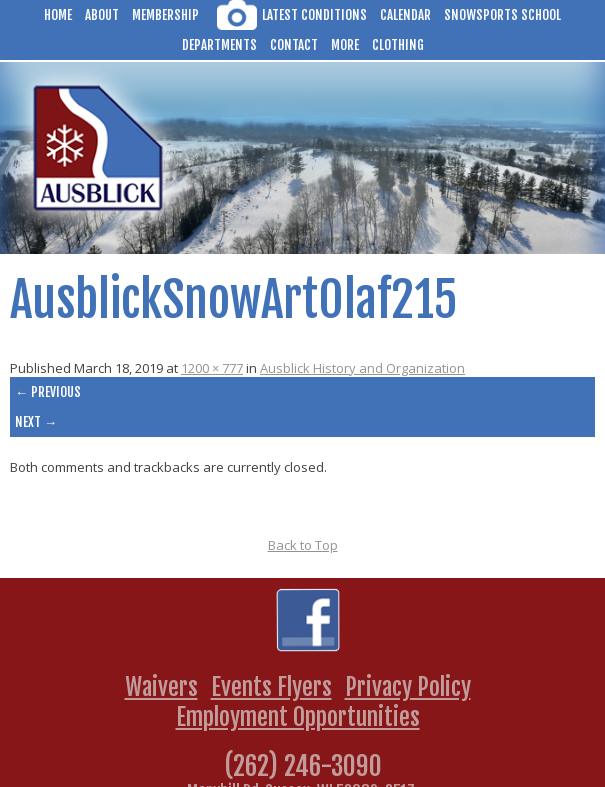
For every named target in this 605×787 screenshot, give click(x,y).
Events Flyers (271, 687)
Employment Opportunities (298, 717)
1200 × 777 (212, 368)
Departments (219, 45)
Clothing (398, 45)
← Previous (48, 392)
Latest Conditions (314, 15)
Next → (36, 422)
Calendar (405, 15)
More (345, 45)
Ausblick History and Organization (362, 368)
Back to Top (303, 545)
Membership (165, 15)
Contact (294, 45)
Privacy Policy (408, 687)
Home (58, 15)
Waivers (161, 687)
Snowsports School (502, 15)
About (102, 15)
